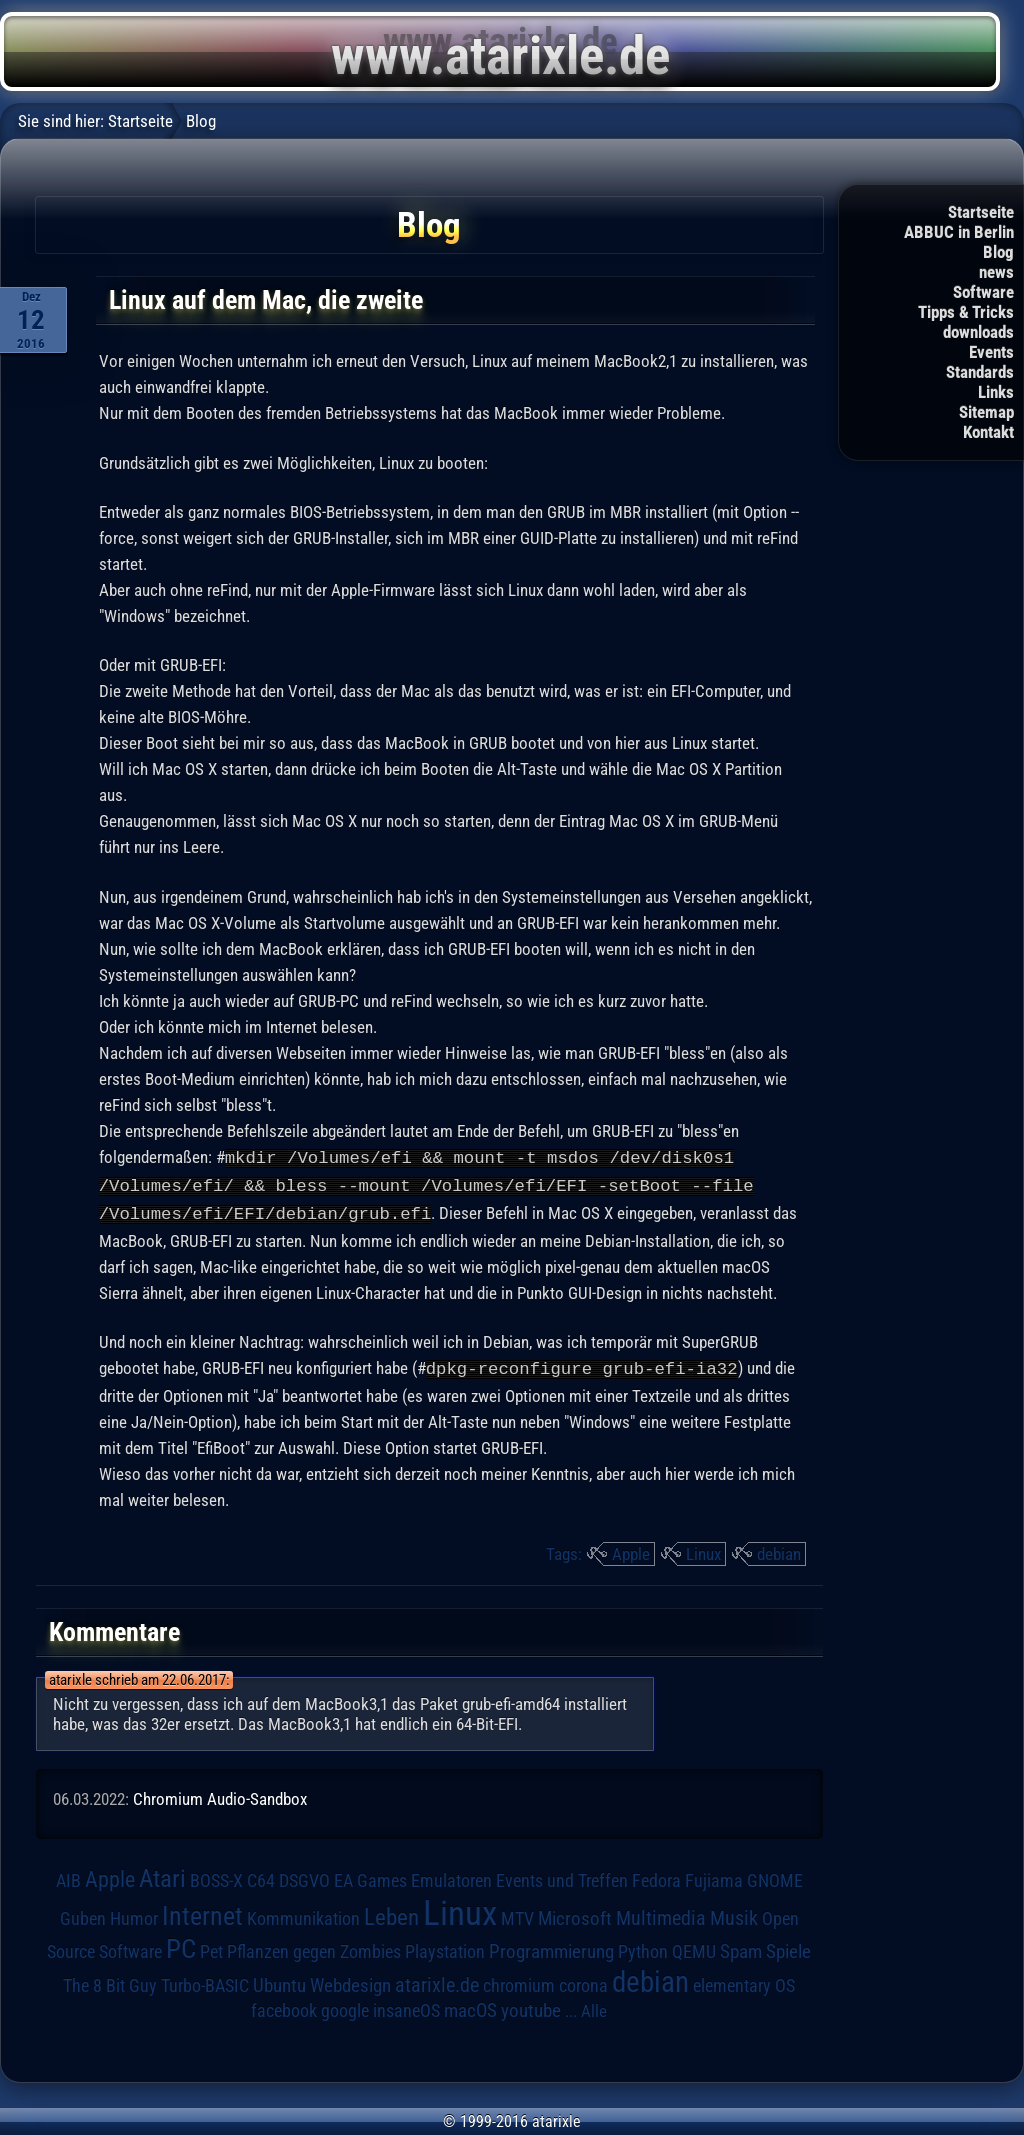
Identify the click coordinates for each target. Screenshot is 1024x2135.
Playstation (445, 1948)
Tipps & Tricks (966, 312)
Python (643, 1948)
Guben (83, 1915)
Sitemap (986, 412)
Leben (391, 1913)
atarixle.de (437, 1981)
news (996, 272)
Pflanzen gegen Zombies (314, 1948)
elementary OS (744, 1981)
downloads (978, 332)
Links (996, 392)
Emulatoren (451, 1876)
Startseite (981, 212)
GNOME (775, 1876)
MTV (517, 1914)
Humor (134, 1915)
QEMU (694, 1948)
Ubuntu (279, 1982)
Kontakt (988, 432)
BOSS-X (216, 1877)
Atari (162, 1874)
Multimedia (661, 1914)
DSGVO (304, 1877)
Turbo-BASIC (205, 1981)
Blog (998, 252)
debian (779, 1550)
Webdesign (350, 1982)
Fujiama (714, 1876)
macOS (470, 2007)
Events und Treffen (562, 1877)
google (345, 2007)
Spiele (788, 1947)
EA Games (370, 1877)
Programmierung (551, 1947)
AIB (68, 1877)
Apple (631, 1550)
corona (583, 1982)
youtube (531, 2006)
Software (983, 292)
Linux (703, 1550)
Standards (980, 372)
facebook (284, 2007)
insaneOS (406, 2007)
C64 (261, 1877)
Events (991, 352)
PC (181, 1945)
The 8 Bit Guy (110, 1981)
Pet (211, 1948)
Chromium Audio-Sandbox (220, 1795)
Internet (202, 1912)
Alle (594, 2007)
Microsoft (575, 1914)
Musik (734, 1914)
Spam (741, 1948)
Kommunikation (303, 1914)
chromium (519, 1982)
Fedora (656, 1876)
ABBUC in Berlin (959, 232)
